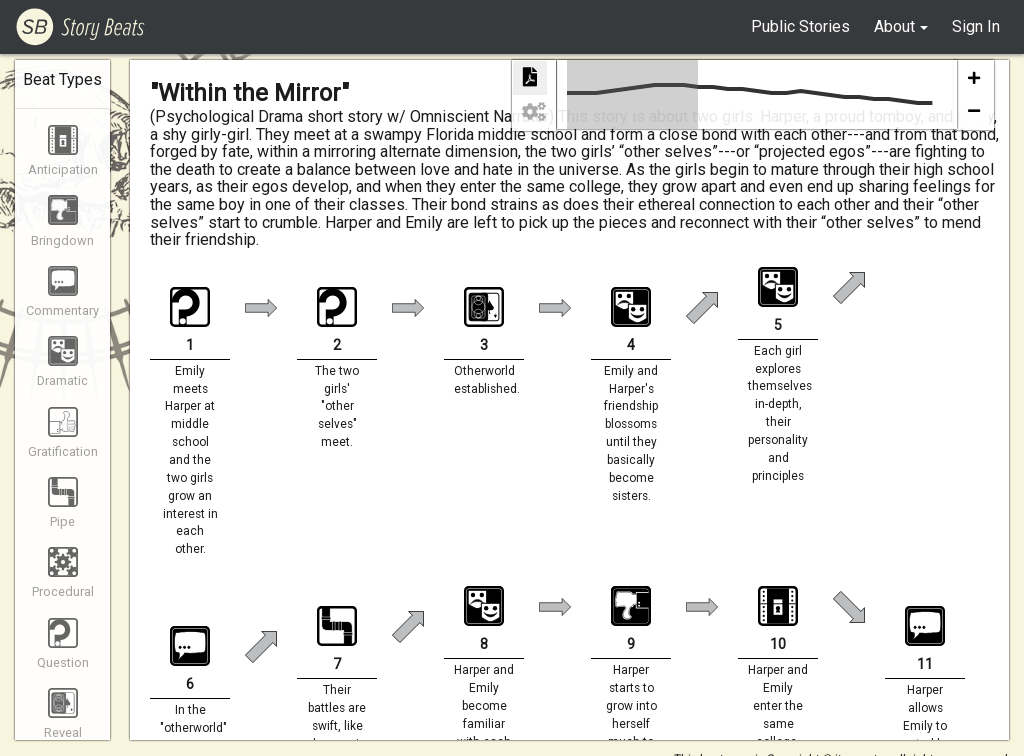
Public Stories (800, 26)
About (894, 26)
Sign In (976, 26)
